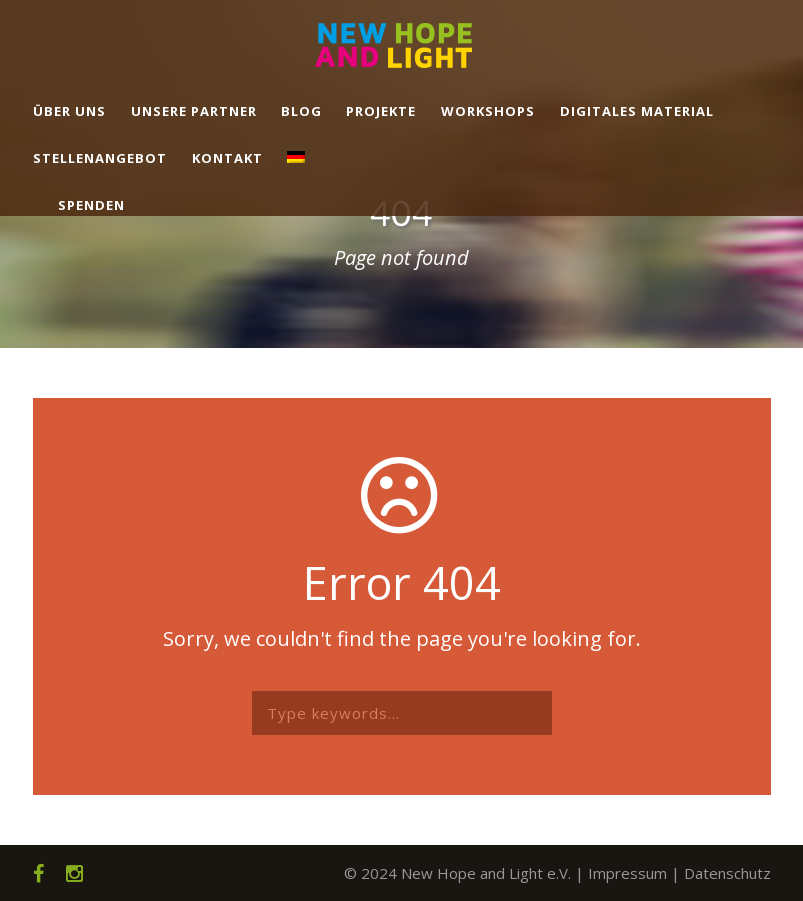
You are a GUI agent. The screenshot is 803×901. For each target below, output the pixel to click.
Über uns (69, 111)
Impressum (627, 873)
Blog (301, 111)
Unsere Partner (194, 111)
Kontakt (227, 158)
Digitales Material (637, 111)
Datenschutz (727, 873)
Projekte (381, 111)
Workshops (488, 111)
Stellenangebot (100, 158)
